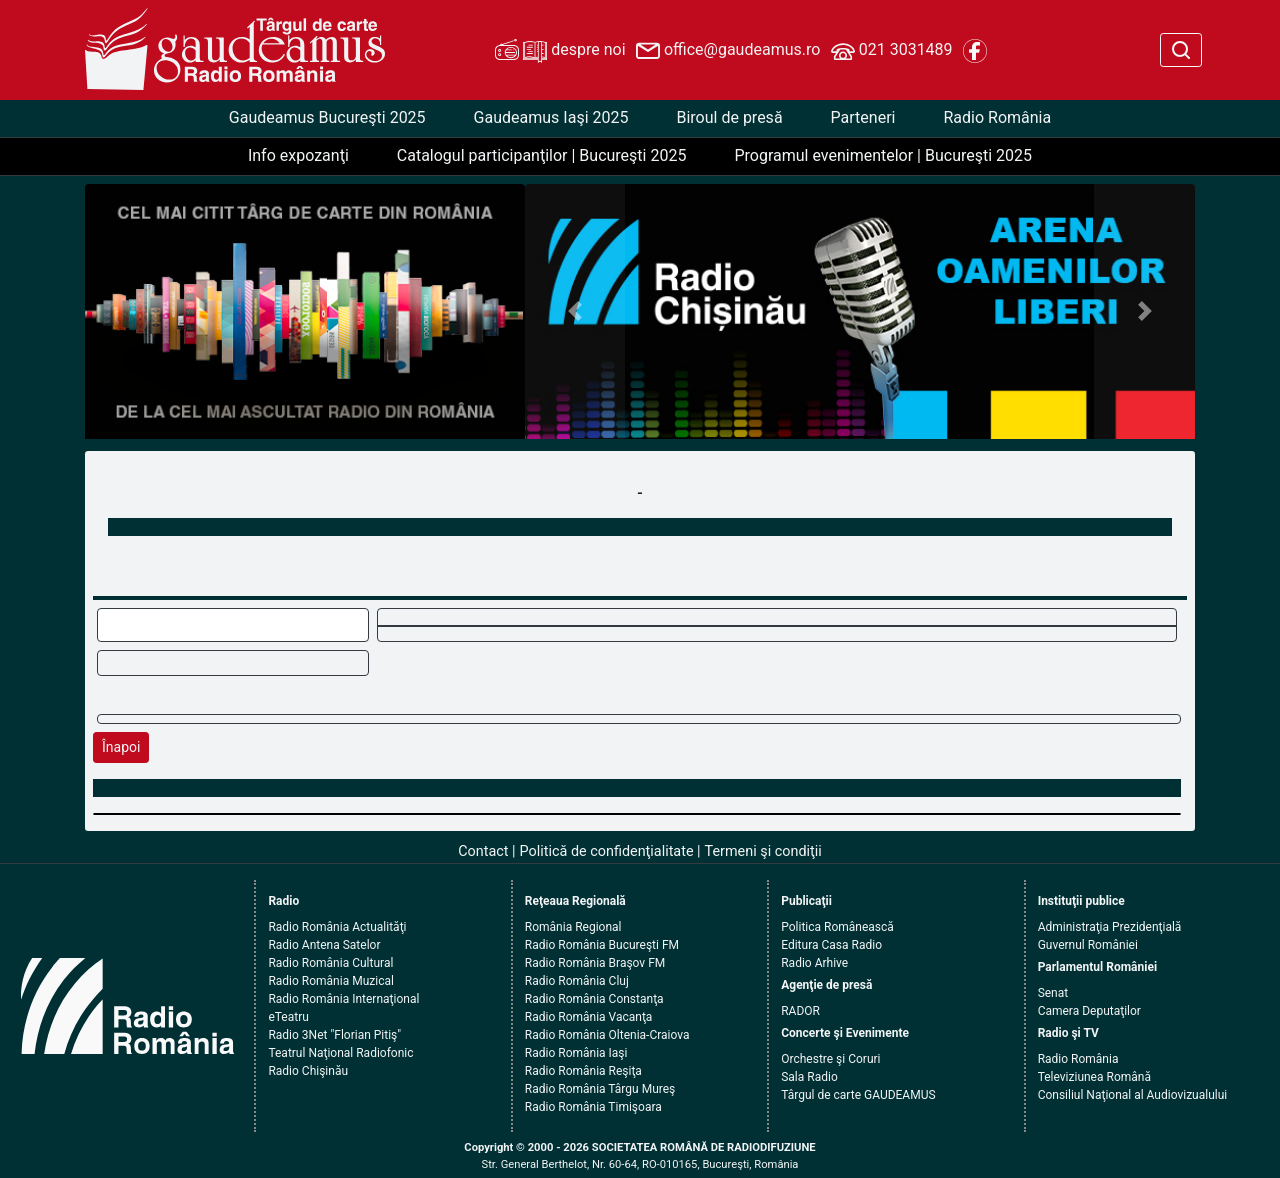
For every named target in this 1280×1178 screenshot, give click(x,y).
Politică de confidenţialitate (607, 851)
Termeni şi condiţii (763, 851)
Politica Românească (837, 927)
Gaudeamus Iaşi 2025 (551, 117)
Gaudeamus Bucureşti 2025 (327, 117)
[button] (575, 311)
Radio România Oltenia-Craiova (607, 1035)
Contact (483, 851)
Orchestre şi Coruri (830, 1059)
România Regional (573, 927)
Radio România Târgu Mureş (600, 1089)
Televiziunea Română (1094, 1077)
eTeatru (288, 1017)
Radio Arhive (814, 963)
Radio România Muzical (330, 981)
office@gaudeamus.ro (728, 51)
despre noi (560, 51)
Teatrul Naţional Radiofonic (340, 1053)
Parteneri (863, 117)
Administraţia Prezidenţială (1110, 927)
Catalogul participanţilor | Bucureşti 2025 (542, 155)
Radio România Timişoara (593, 1107)
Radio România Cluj (577, 981)
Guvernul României (1088, 945)
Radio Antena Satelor (324, 945)
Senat (1053, 993)
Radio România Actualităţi (337, 927)
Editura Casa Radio (831, 945)
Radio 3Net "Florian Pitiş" (334, 1035)
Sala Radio (809, 1077)
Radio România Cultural (330, 963)
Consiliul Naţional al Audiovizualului (1133, 1095)
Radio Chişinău (308, 1071)
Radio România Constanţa (594, 999)
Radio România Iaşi (576, 1053)
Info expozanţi (298, 155)
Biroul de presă (729, 117)
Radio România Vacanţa (589, 1017)
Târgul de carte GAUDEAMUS (858, 1095)
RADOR (800, 1011)
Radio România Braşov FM (595, 963)
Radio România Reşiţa (583, 1071)
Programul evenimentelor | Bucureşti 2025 (883, 155)
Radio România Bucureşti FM (602, 945)
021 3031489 (892, 51)
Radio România (997, 117)
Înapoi (121, 747)
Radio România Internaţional (343, 999)
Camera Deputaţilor (1089, 1011)
